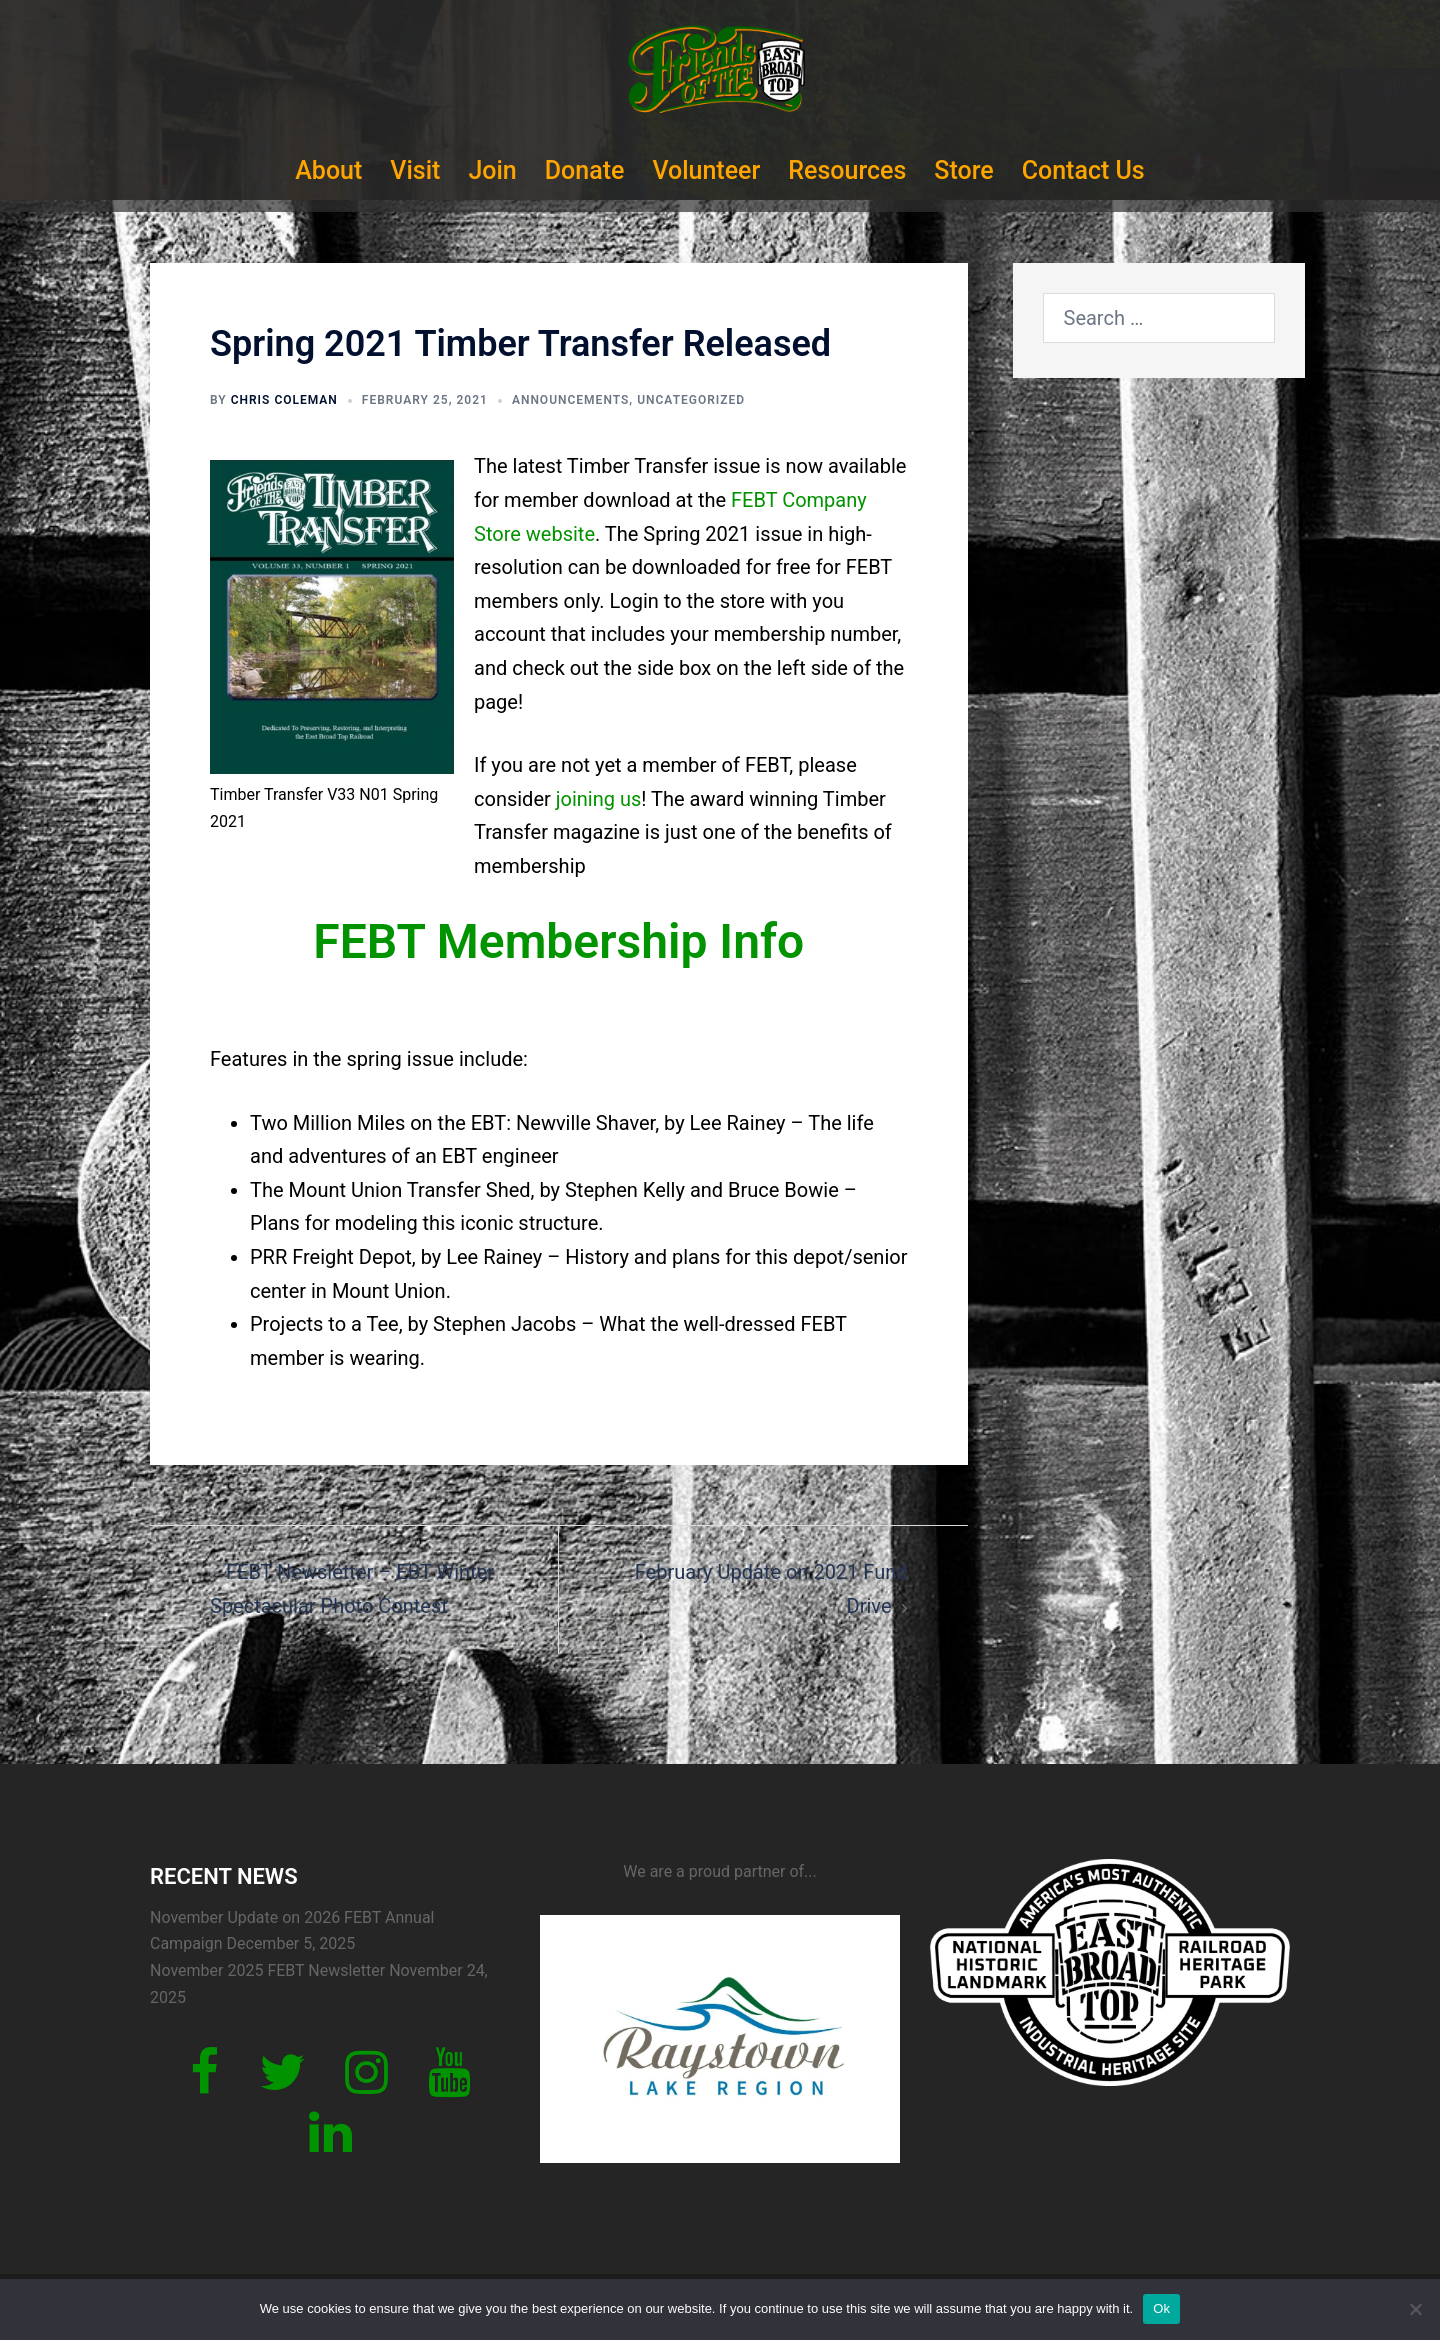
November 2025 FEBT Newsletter (267, 1970)
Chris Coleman (284, 400)
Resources (847, 170)
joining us (599, 799)
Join (492, 170)
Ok (1161, 2308)
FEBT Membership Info (558, 941)
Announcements (570, 400)
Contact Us (1083, 170)
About (328, 170)
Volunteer (706, 170)
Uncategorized (691, 400)
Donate (585, 170)
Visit (415, 170)
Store (963, 170)
